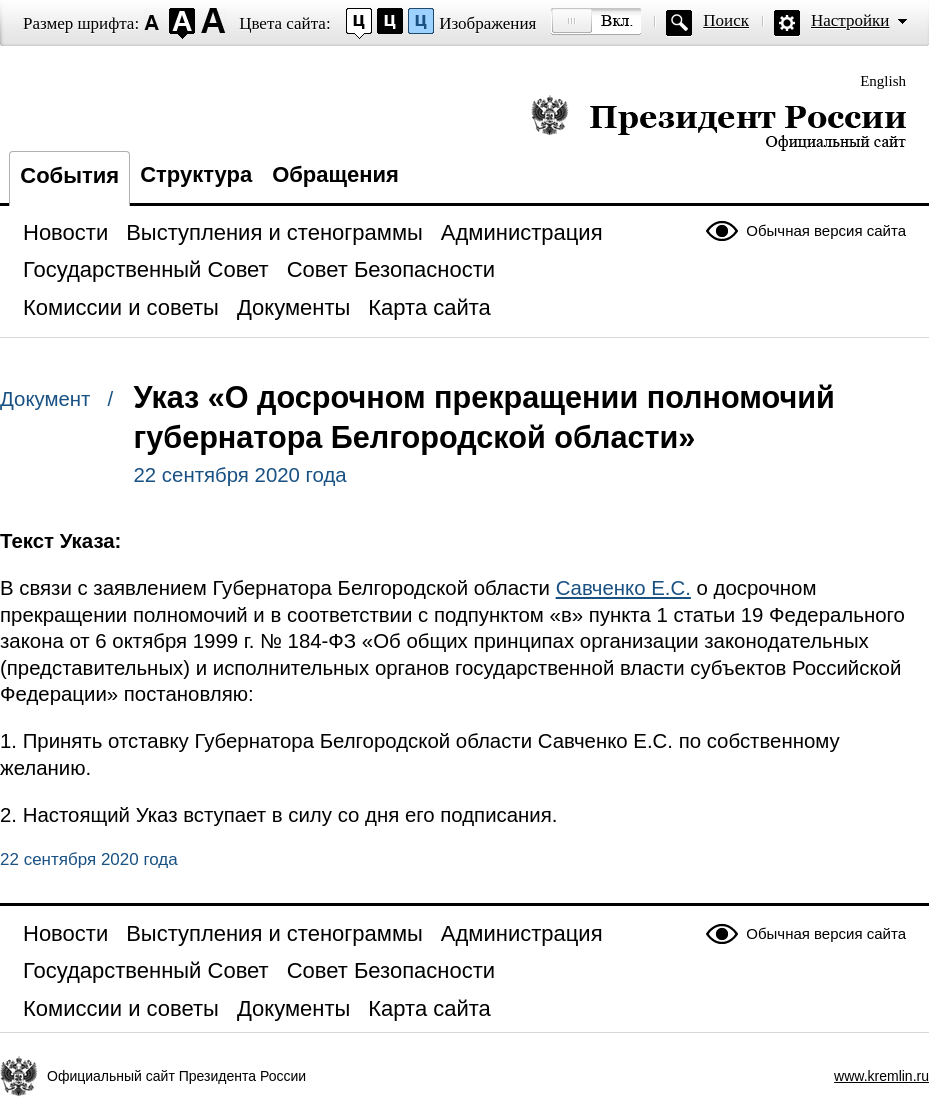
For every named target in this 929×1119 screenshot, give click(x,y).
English (883, 81)
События (69, 175)
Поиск (726, 20)
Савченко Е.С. (623, 588)
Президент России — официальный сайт (718, 122)
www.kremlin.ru (881, 1076)
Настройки (850, 20)
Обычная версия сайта (826, 230)
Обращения (335, 174)
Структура (196, 174)
